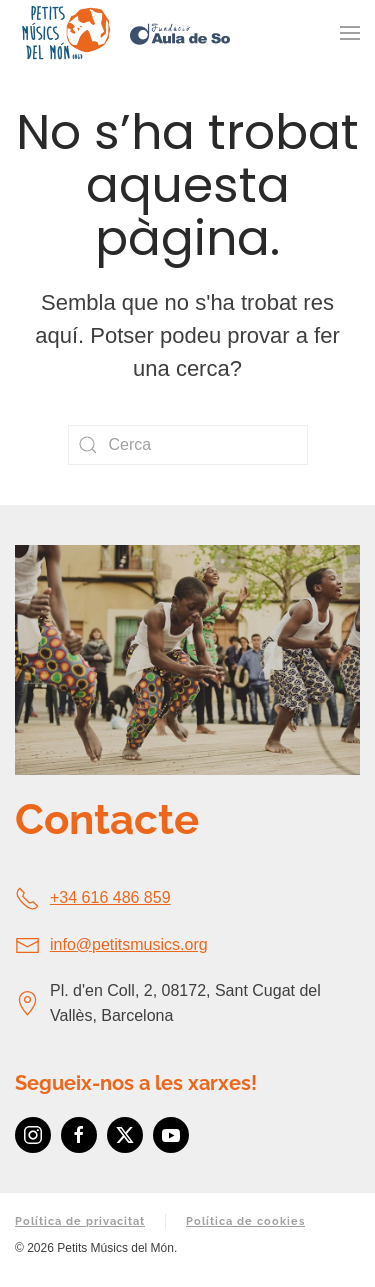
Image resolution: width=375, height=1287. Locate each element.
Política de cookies (245, 1221)
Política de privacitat (80, 1221)
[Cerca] (188, 445)
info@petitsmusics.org (129, 944)
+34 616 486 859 (110, 897)
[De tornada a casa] (65, 33)
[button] (350, 33)
